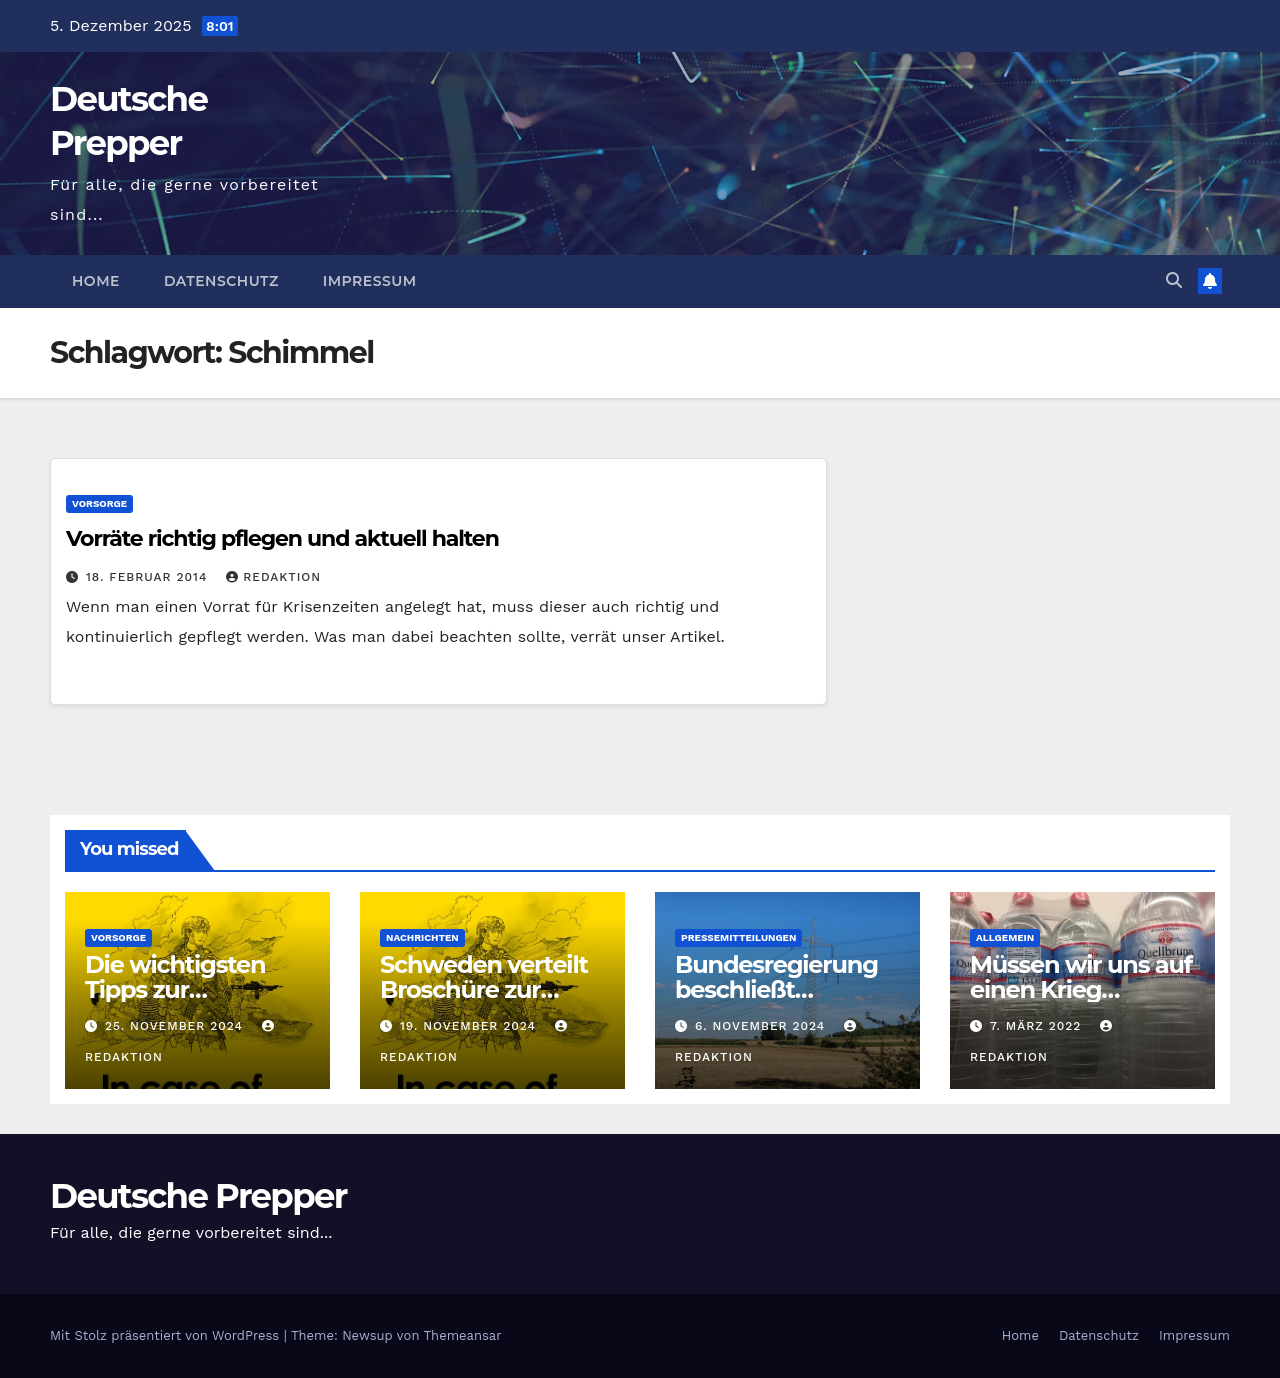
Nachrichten (422, 937)
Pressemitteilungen (738, 937)
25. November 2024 (176, 1026)
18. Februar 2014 (149, 577)
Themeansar (463, 1335)
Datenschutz (221, 281)
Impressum (370, 281)
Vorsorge (99, 503)
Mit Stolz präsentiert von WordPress (167, 1335)
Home (96, 281)
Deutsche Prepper (198, 1196)
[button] (1174, 280)
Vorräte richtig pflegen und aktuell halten (282, 538)
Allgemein (1005, 937)
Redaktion (273, 577)
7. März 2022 (1038, 1026)
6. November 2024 (762, 1026)
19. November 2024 (470, 1026)
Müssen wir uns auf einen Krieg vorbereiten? (1081, 989)
